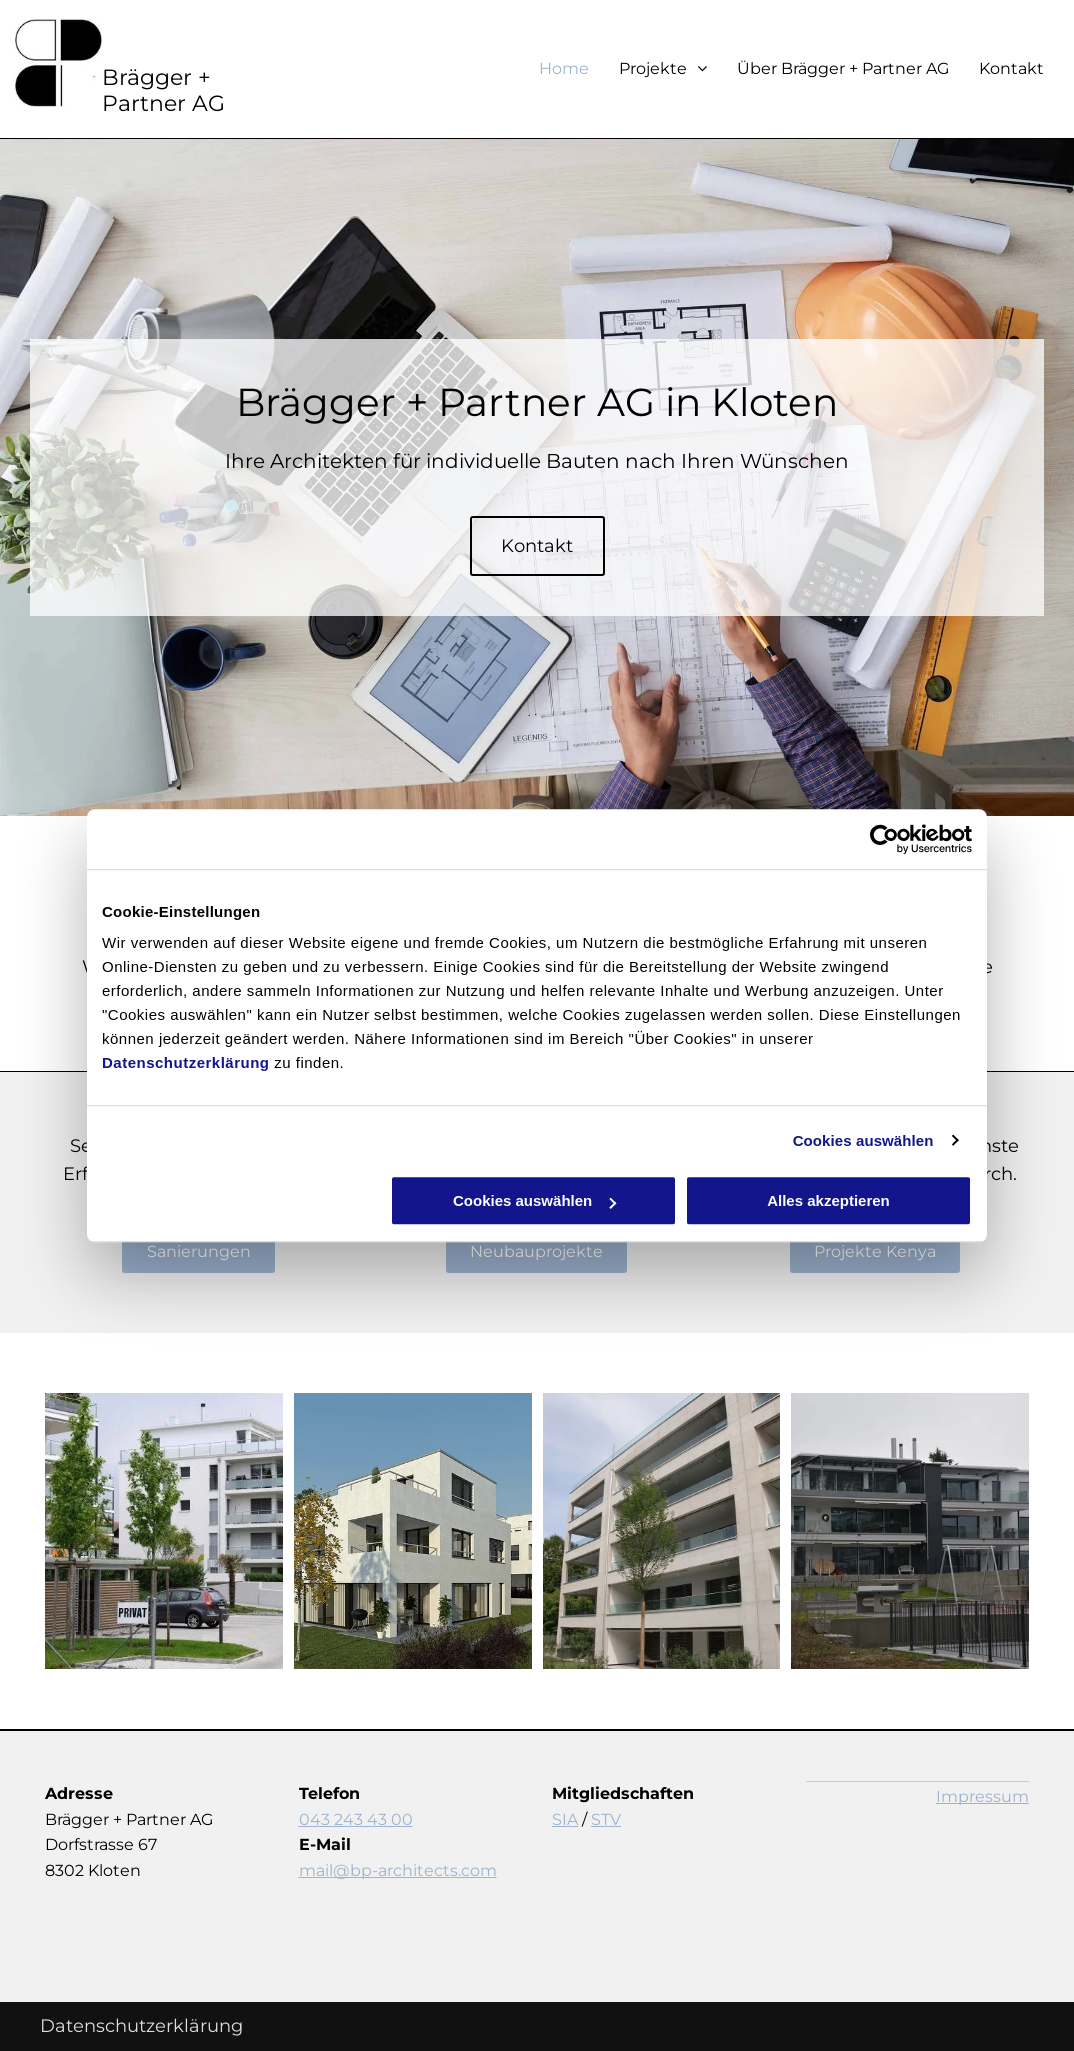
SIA (565, 1819)
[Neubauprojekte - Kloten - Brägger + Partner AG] (164, 1531)
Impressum (982, 1796)
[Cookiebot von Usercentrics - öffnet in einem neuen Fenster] (884, 839)
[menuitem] (549, 68)
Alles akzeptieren (828, 1200)
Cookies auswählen (863, 1140)
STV (606, 1819)
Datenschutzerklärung (186, 1062)
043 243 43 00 (356, 1819)
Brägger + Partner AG (163, 90)
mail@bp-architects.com (398, 1870)
